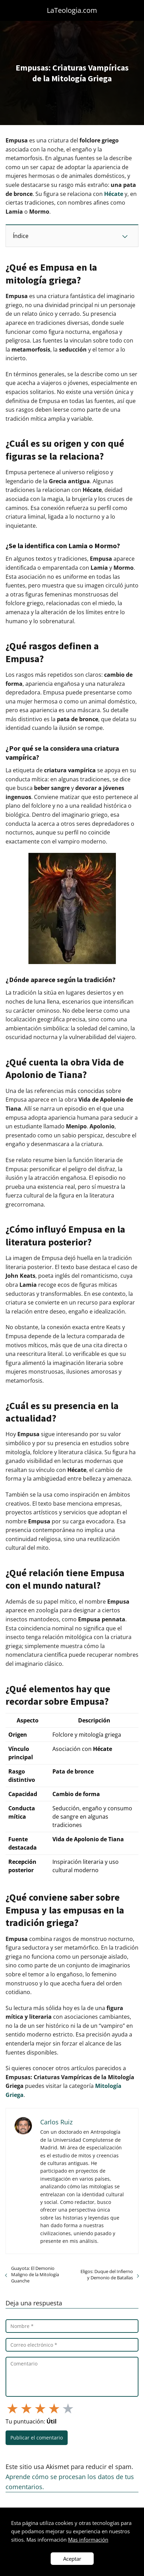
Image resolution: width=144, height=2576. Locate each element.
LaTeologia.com (72, 10)
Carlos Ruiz (56, 2122)
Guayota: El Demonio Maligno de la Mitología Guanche (35, 2274)
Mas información (88, 2539)
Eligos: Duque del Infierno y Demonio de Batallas (107, 2274)
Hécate (113, 194)
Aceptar (72, 2558)
